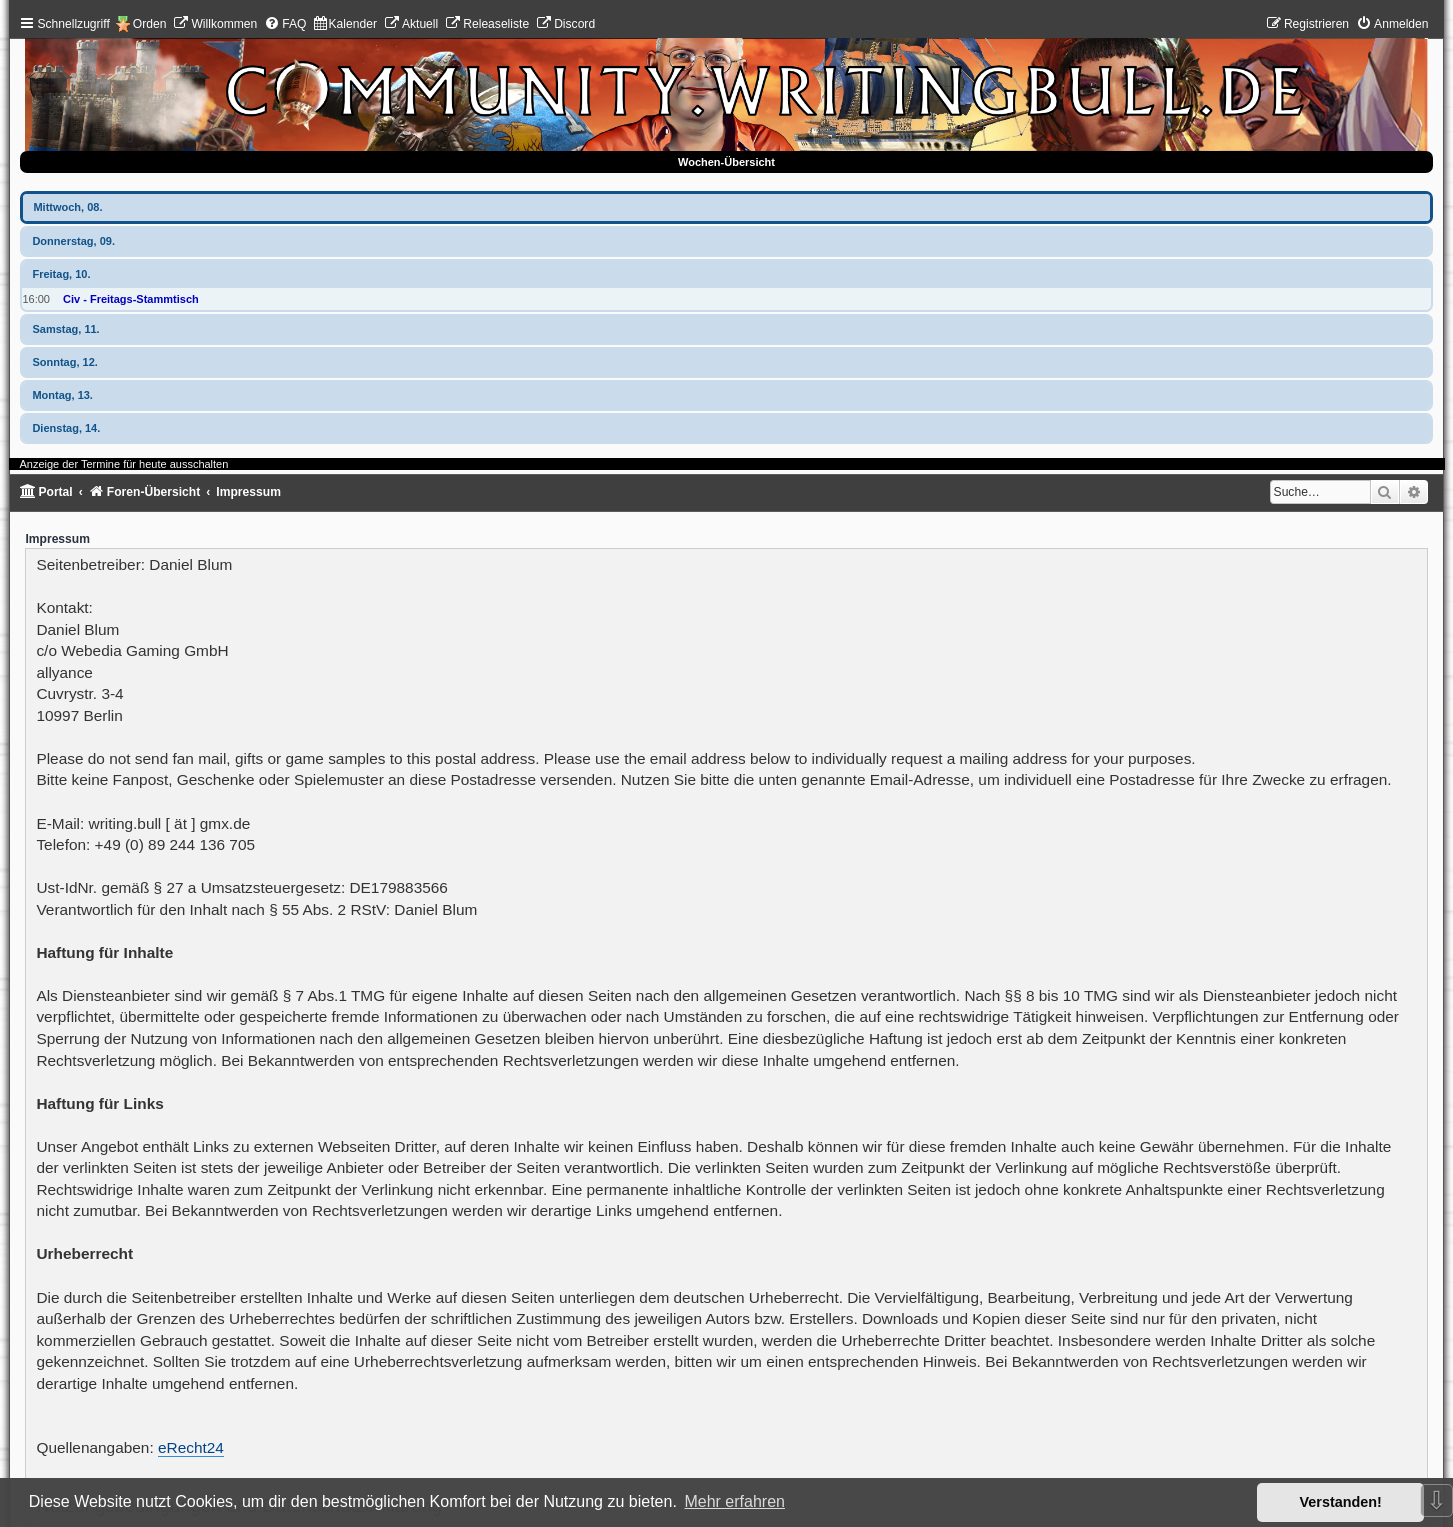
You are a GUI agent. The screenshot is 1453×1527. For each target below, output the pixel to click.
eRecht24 (191, 1447)
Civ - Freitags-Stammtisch (131, 299)
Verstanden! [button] (1341, 1502)
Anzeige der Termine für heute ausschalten (123, 464)
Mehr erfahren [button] (734, 1501)
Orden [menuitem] (150, 24)
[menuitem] (215, 24)
